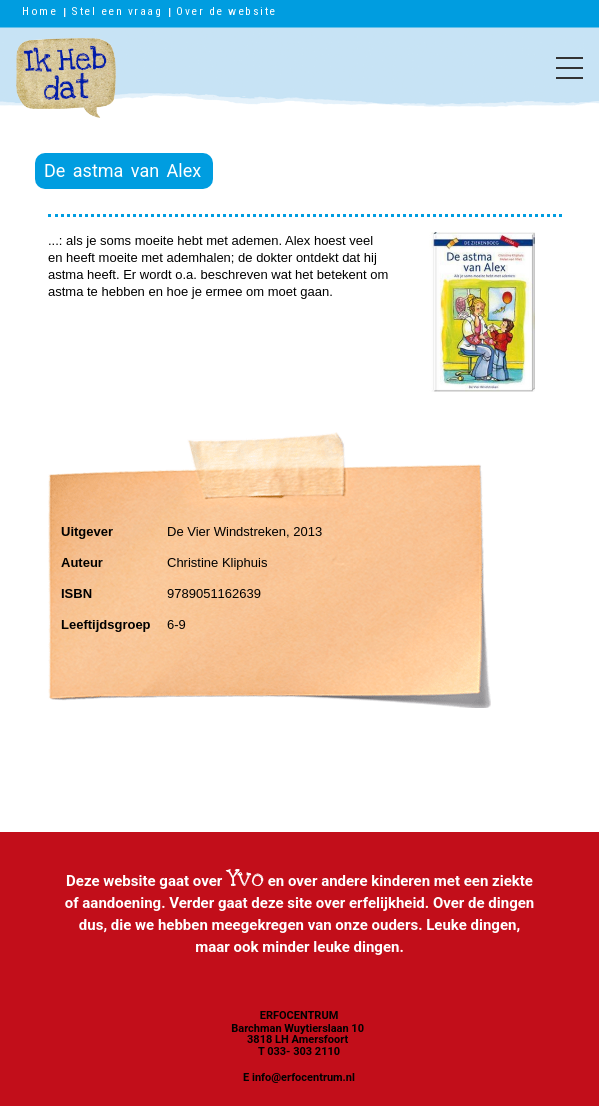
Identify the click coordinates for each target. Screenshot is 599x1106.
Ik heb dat (66, 88)
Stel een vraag (116, 11)
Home (39, 11)
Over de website (226, 11)
